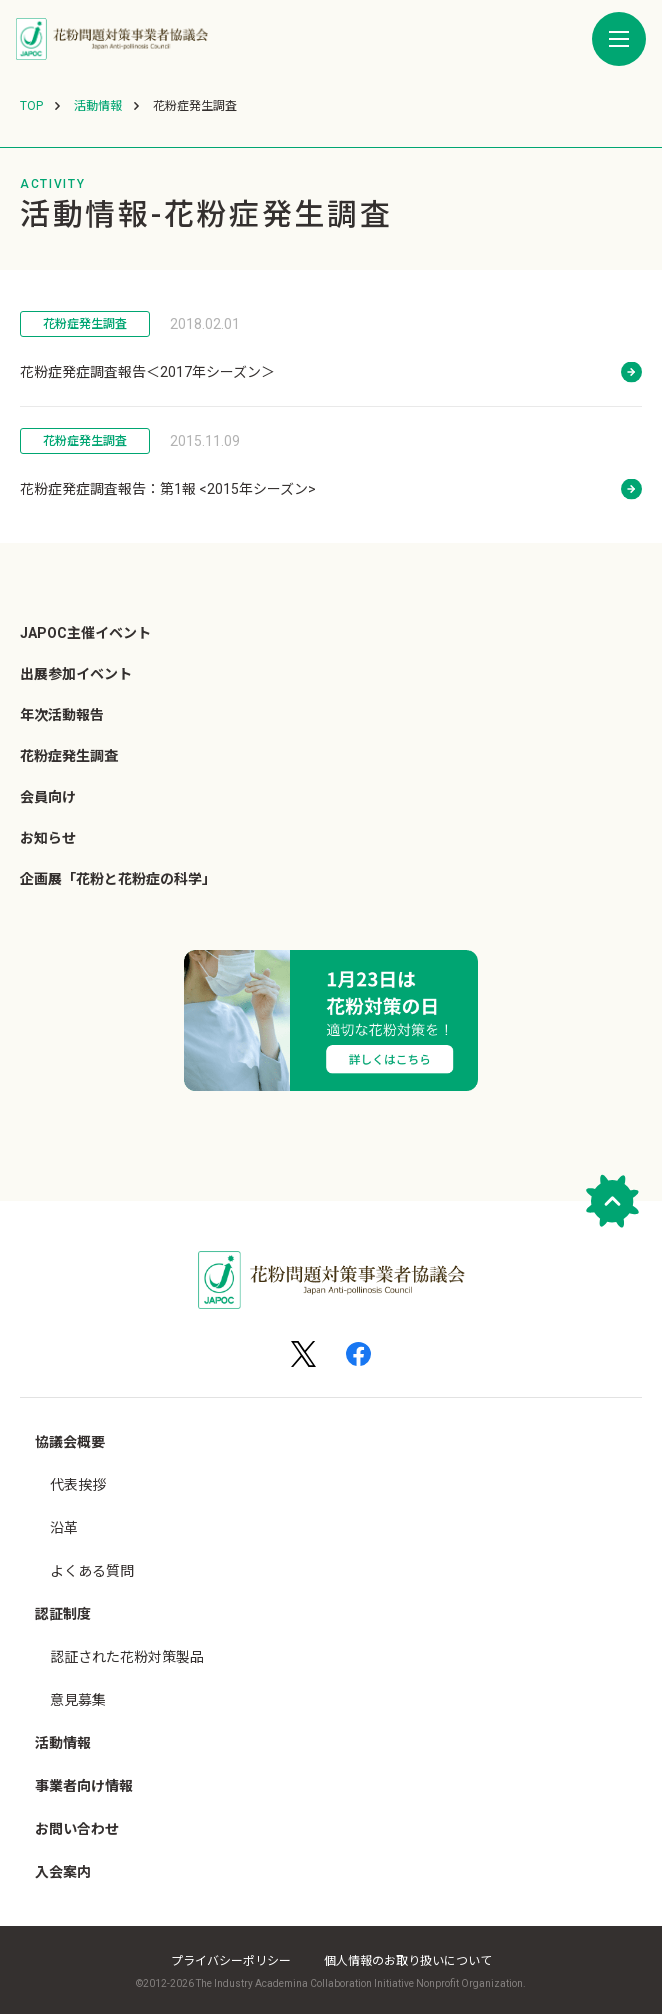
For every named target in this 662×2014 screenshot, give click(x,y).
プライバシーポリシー (231, 1961)
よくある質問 (92, 1571)
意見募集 (78, 1700)
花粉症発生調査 (85, 324)
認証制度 (63, 1614)
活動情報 (63, 1743)
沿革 (64, 1528)
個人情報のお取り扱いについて (408, 1961)
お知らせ (48, 838)
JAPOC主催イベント (85, 633)
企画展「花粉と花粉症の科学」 (118, 879)
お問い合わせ (77, 1829)
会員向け (48, 797)
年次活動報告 (62, 715)
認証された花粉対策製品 (127, 1657)
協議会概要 (70, 1442)
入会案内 (63, 1872)
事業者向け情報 (84, 1786)
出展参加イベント (76, 674)
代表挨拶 (78, 1485)
